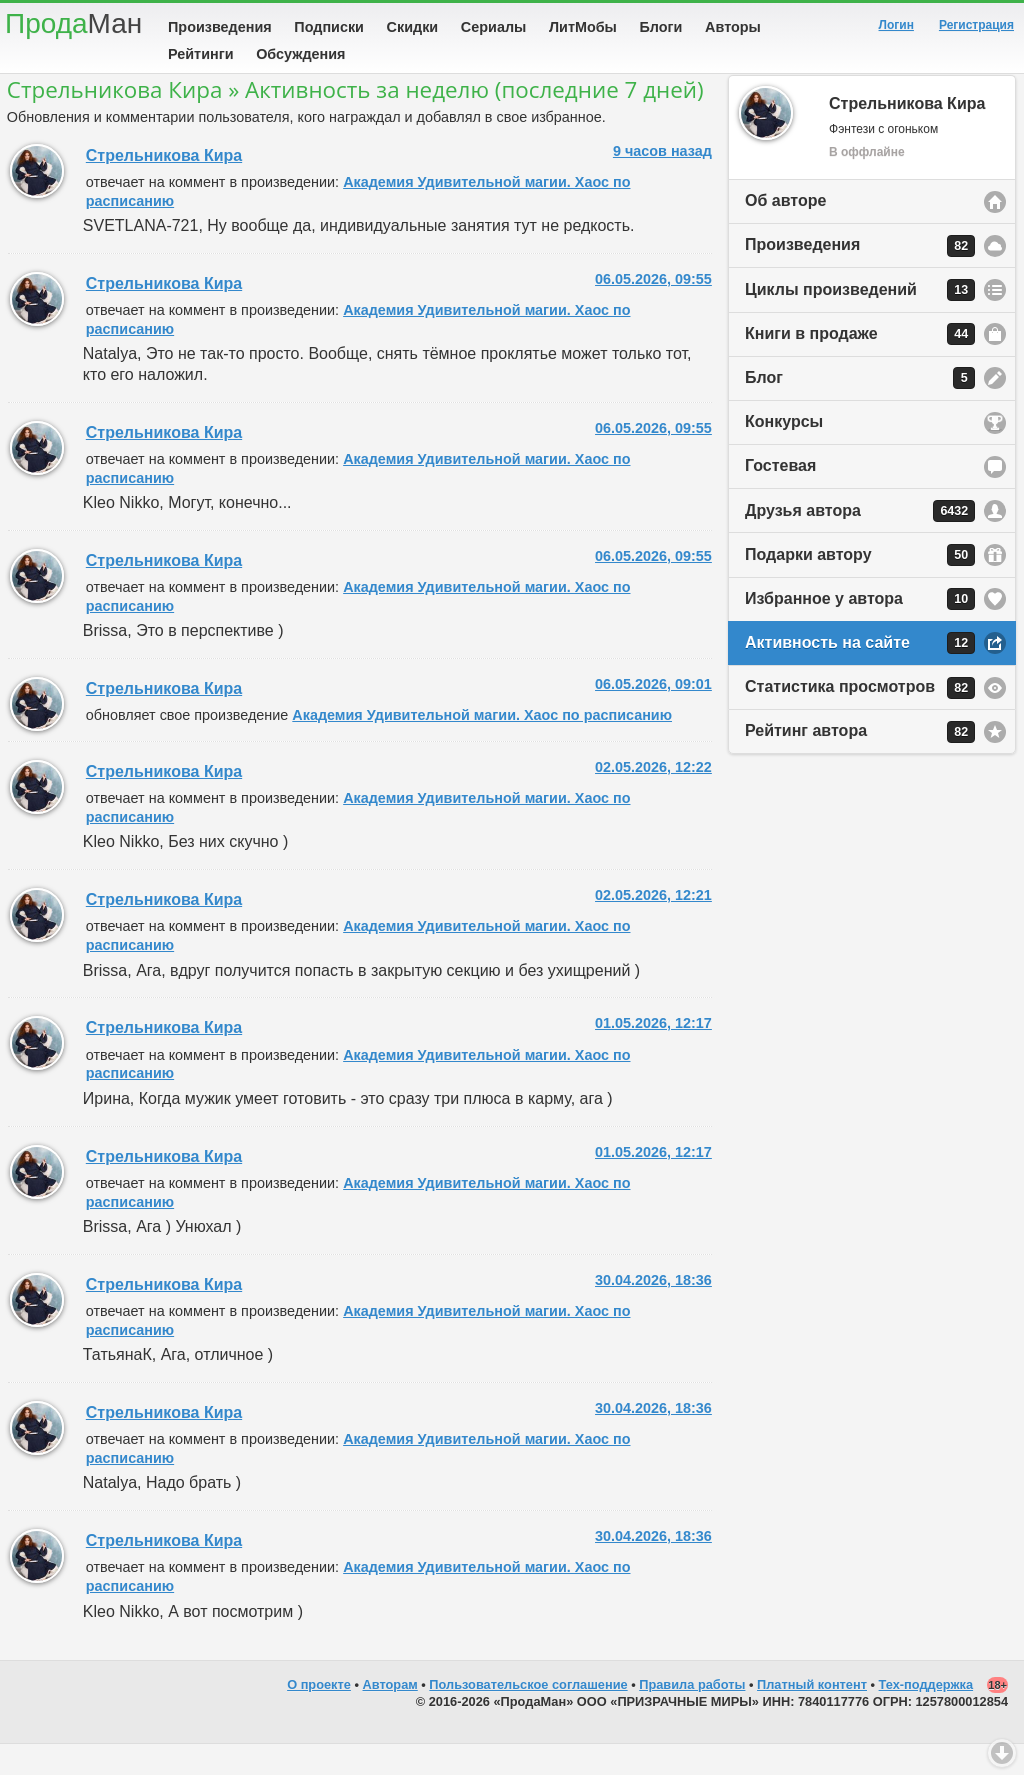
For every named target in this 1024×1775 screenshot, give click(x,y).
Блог (860, 409)
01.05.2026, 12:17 (653, 1054)
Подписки (329, 27)
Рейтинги (201, 54)
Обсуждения (300, 54)
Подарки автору (860, 586)
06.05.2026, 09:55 (653, 310)
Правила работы (692, 1715)
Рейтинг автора (860, 763)
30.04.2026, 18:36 (653, 1311)
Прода (73, 23)
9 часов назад (662, 182)
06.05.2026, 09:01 (653, 715)
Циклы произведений (860, 321)
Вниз (1002, 1753)
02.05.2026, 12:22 (653, 798)
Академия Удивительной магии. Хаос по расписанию (482, 746)
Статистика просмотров (860, 719)
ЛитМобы (583, 27)
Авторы (733, 27)
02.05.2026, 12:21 (653, 926)
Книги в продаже (860, 365)
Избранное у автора (860, 630)
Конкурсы (784, 452)
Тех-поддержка (926, 1715)
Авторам (390, 1715)
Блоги (661, 27)
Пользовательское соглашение (528, 1715)
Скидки (413, 27)
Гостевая (780, 496)
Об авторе (785, 231)
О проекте (319, 1715)
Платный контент (812, 1715)
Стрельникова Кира (164, 186)
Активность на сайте (860, 674)
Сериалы (493, 27)
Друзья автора (860, 542)
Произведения (220, 27)
